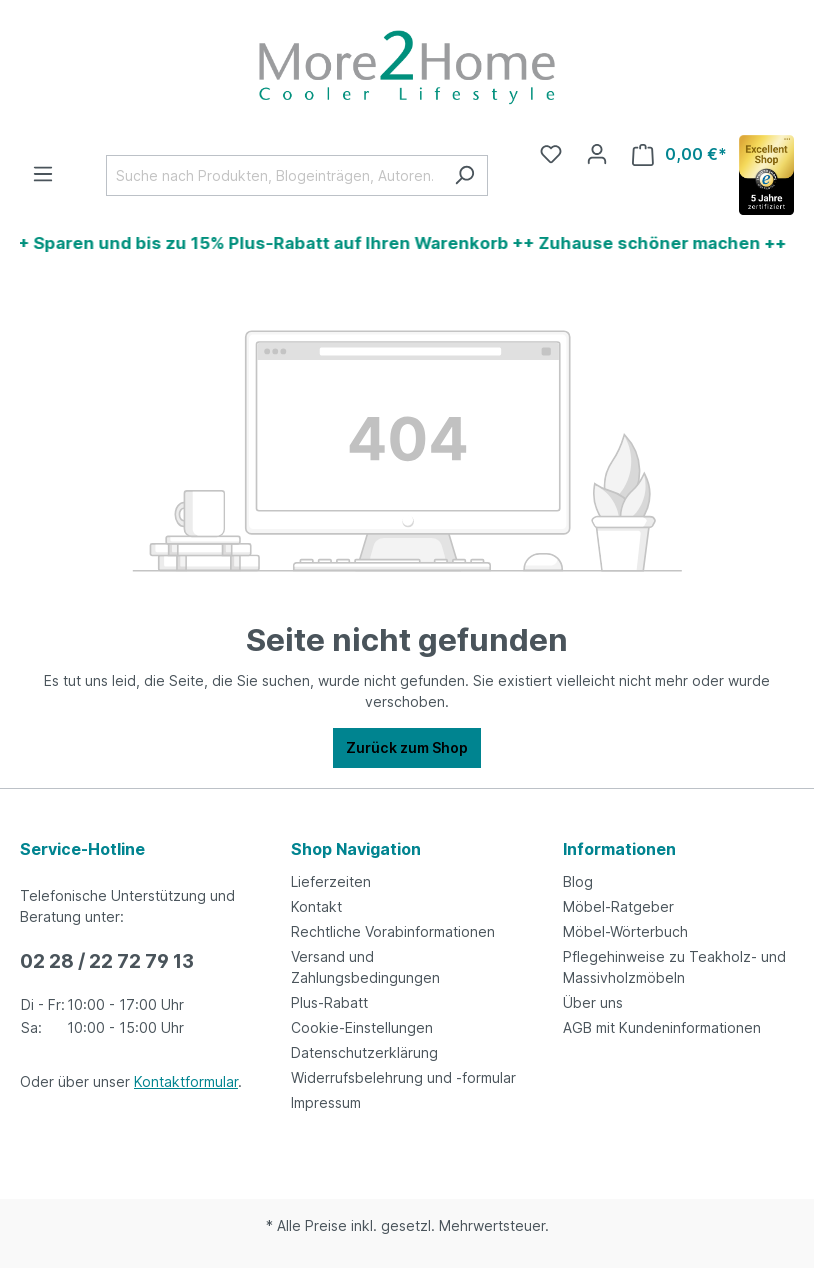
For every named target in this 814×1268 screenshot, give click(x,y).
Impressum (326, 1102)
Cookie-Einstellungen (362, 1027)
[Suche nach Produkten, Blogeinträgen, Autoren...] (274, 175)
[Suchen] (464, 175)
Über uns (593, 1002)
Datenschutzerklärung (364, 1052)
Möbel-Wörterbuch (625, 931)
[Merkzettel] (551, 154)
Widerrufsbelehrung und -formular (403, 1077)
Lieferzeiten (331, 881)
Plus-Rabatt (329, 1002)
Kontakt (316, 906)
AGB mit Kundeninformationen (662, 1027)
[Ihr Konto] (597, 154)
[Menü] (43, 174)
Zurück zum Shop (407, 747)
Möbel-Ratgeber (618, 906)
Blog (578, 881)
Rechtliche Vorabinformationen (393, 931)
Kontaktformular (186, 1081)
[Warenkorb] (679, 154)
